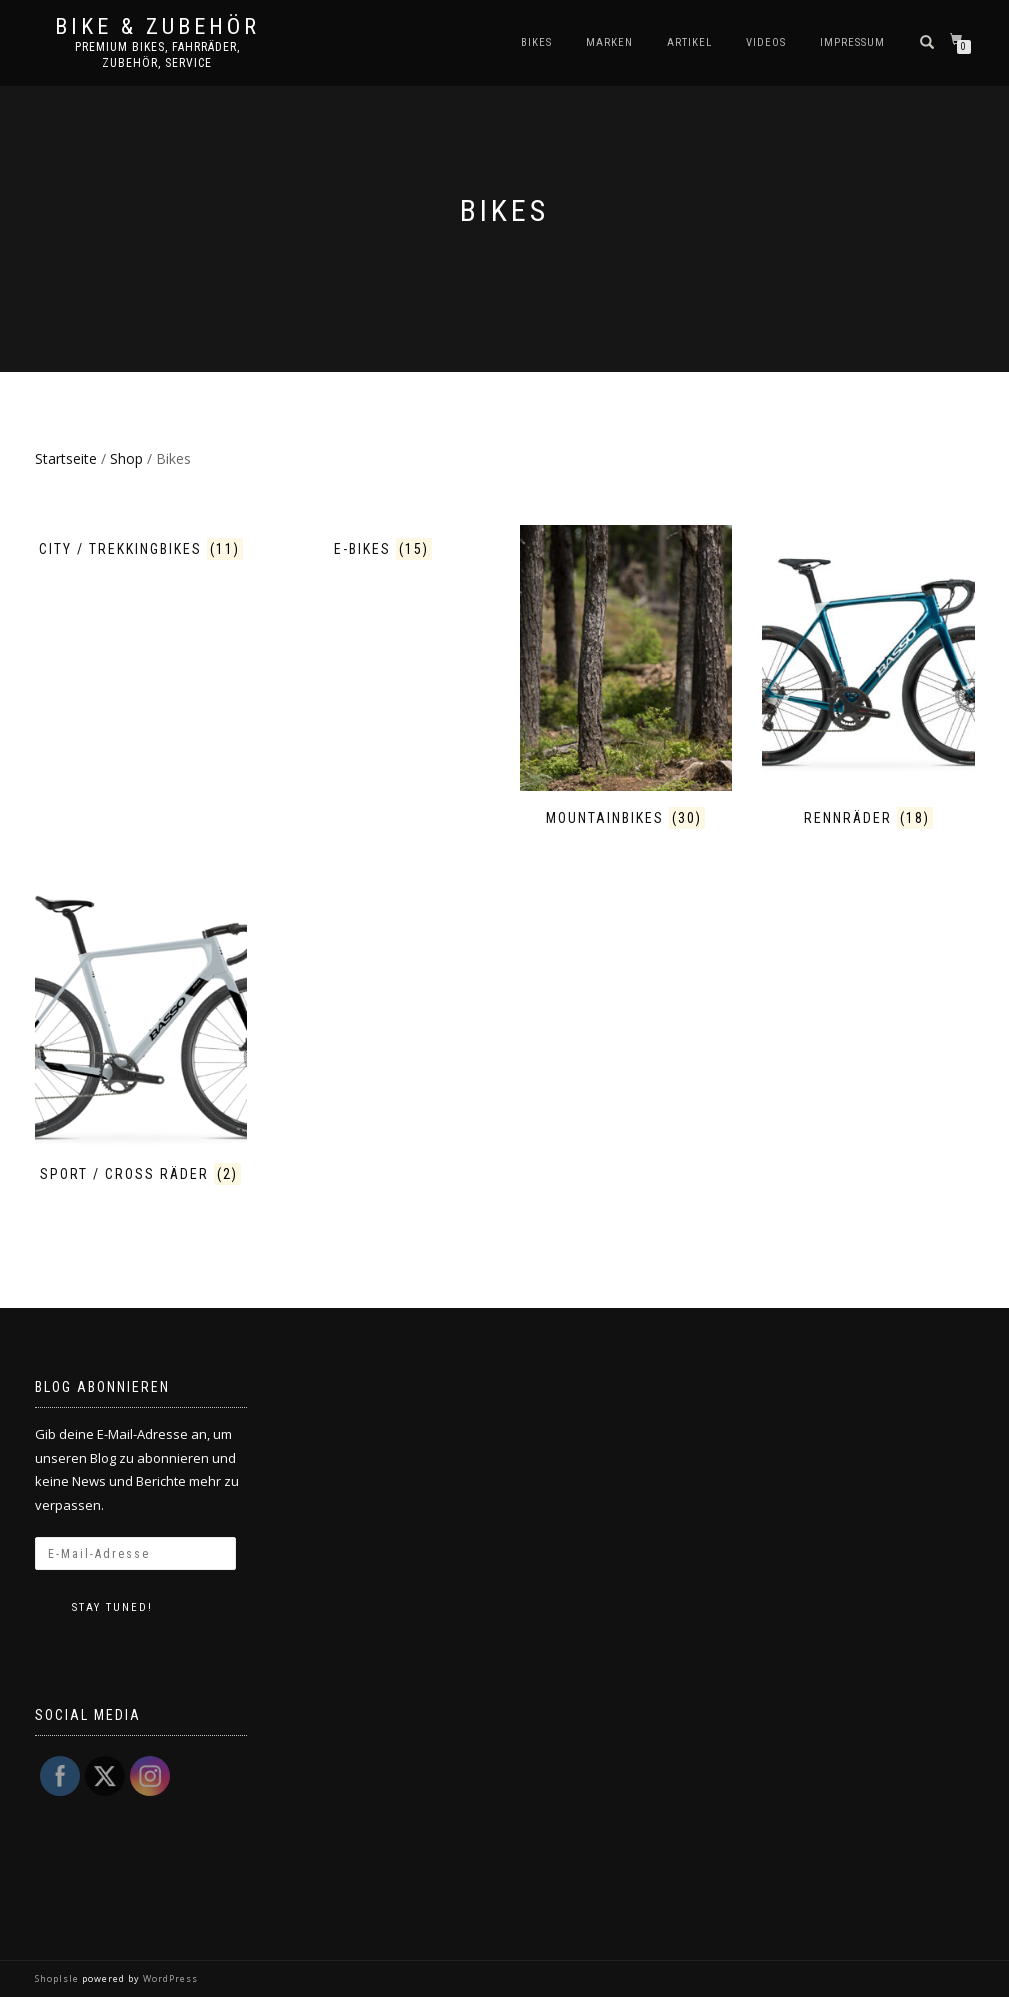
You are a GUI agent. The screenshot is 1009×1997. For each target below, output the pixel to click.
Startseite (66, 458)
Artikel (689, 42)
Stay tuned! (112, 1607)
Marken (609, 42)
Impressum (852, 42)
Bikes (536, 42)
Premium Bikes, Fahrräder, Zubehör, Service (157, 55)
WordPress (169, 1978)
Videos (766, 42)
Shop (126, 458)
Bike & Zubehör (157, 27)
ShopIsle (58, 1978)
